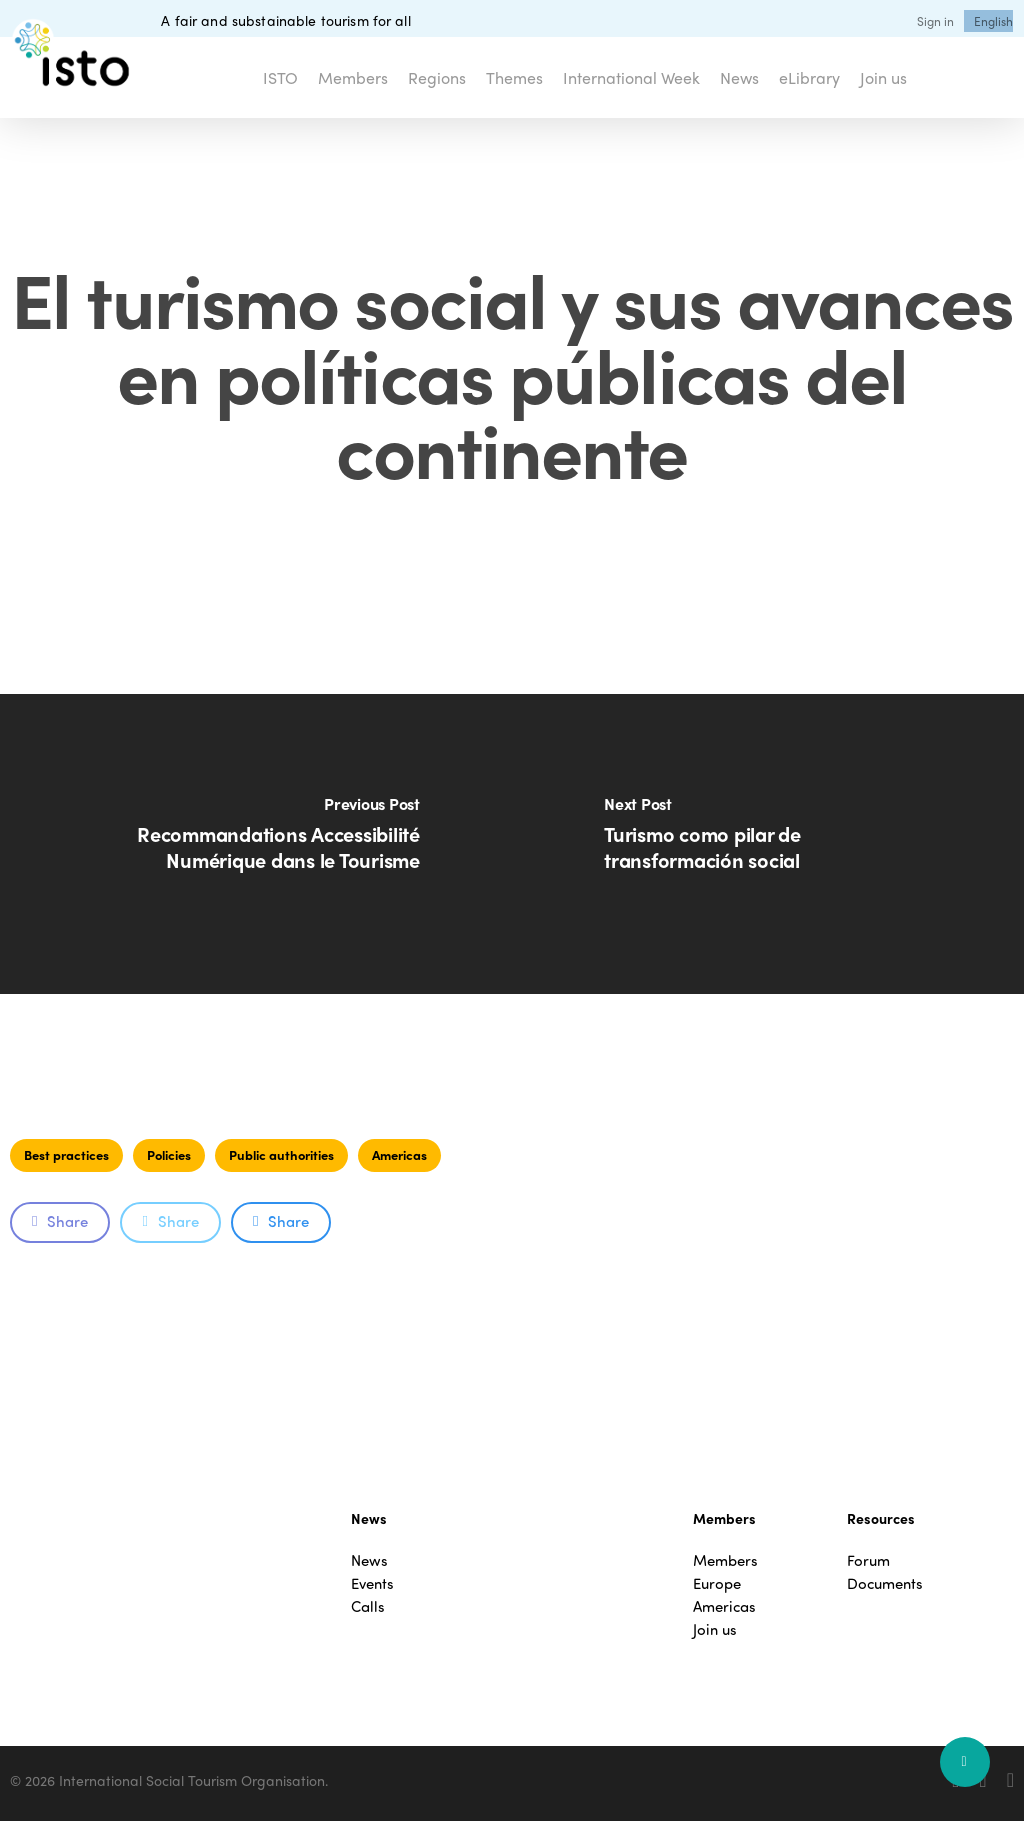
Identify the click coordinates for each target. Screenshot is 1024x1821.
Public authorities (281, 1154)
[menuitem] (993, 21)
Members (725, 1560)
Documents (885, 1583)
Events (372, 1583)
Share (60, 1221)
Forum (868, 1560)
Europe (717, 1583)
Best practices (66, 1154)
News (369, 1560)
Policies (169, 1154)
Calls (368, 1606)
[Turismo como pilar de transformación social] (768, 844)
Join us (715, 1629)
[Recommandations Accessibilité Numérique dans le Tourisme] (256, 844)
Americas (399, 1154)
